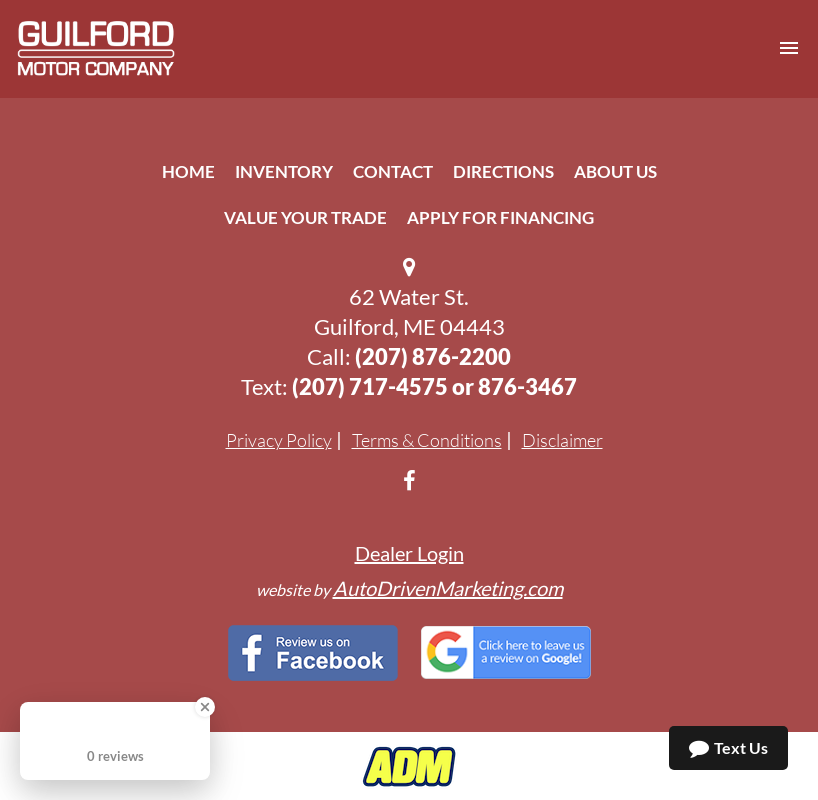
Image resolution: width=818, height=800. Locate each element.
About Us (615, 171)
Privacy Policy (279, 440)
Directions (503, 171)
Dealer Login (409, 553)
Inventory (284, 171)
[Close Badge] (205, 707)
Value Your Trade (305, 217)
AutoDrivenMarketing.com (448, 588)
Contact (393, 171)
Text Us (728, 748)
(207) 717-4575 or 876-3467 (434, 386)
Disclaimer (562, 440)
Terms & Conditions (427, 440)
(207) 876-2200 (433, 356)
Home (188, 171)
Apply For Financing (500, 217)
